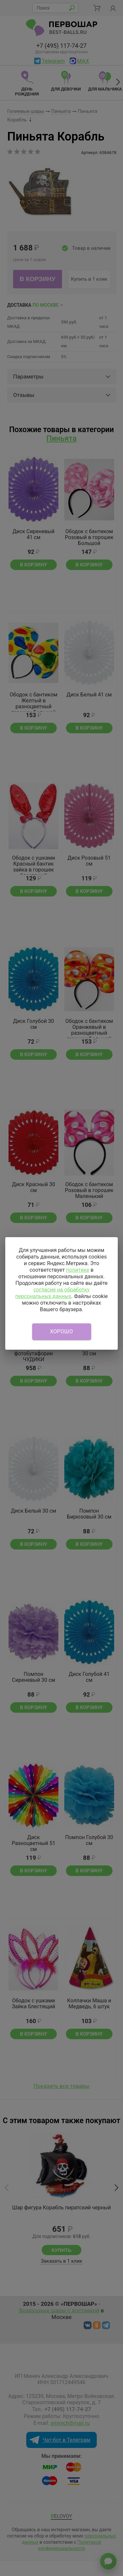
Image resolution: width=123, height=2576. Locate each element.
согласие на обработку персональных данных (52, 1293)
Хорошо (61, 1331)
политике (77, 1270)
